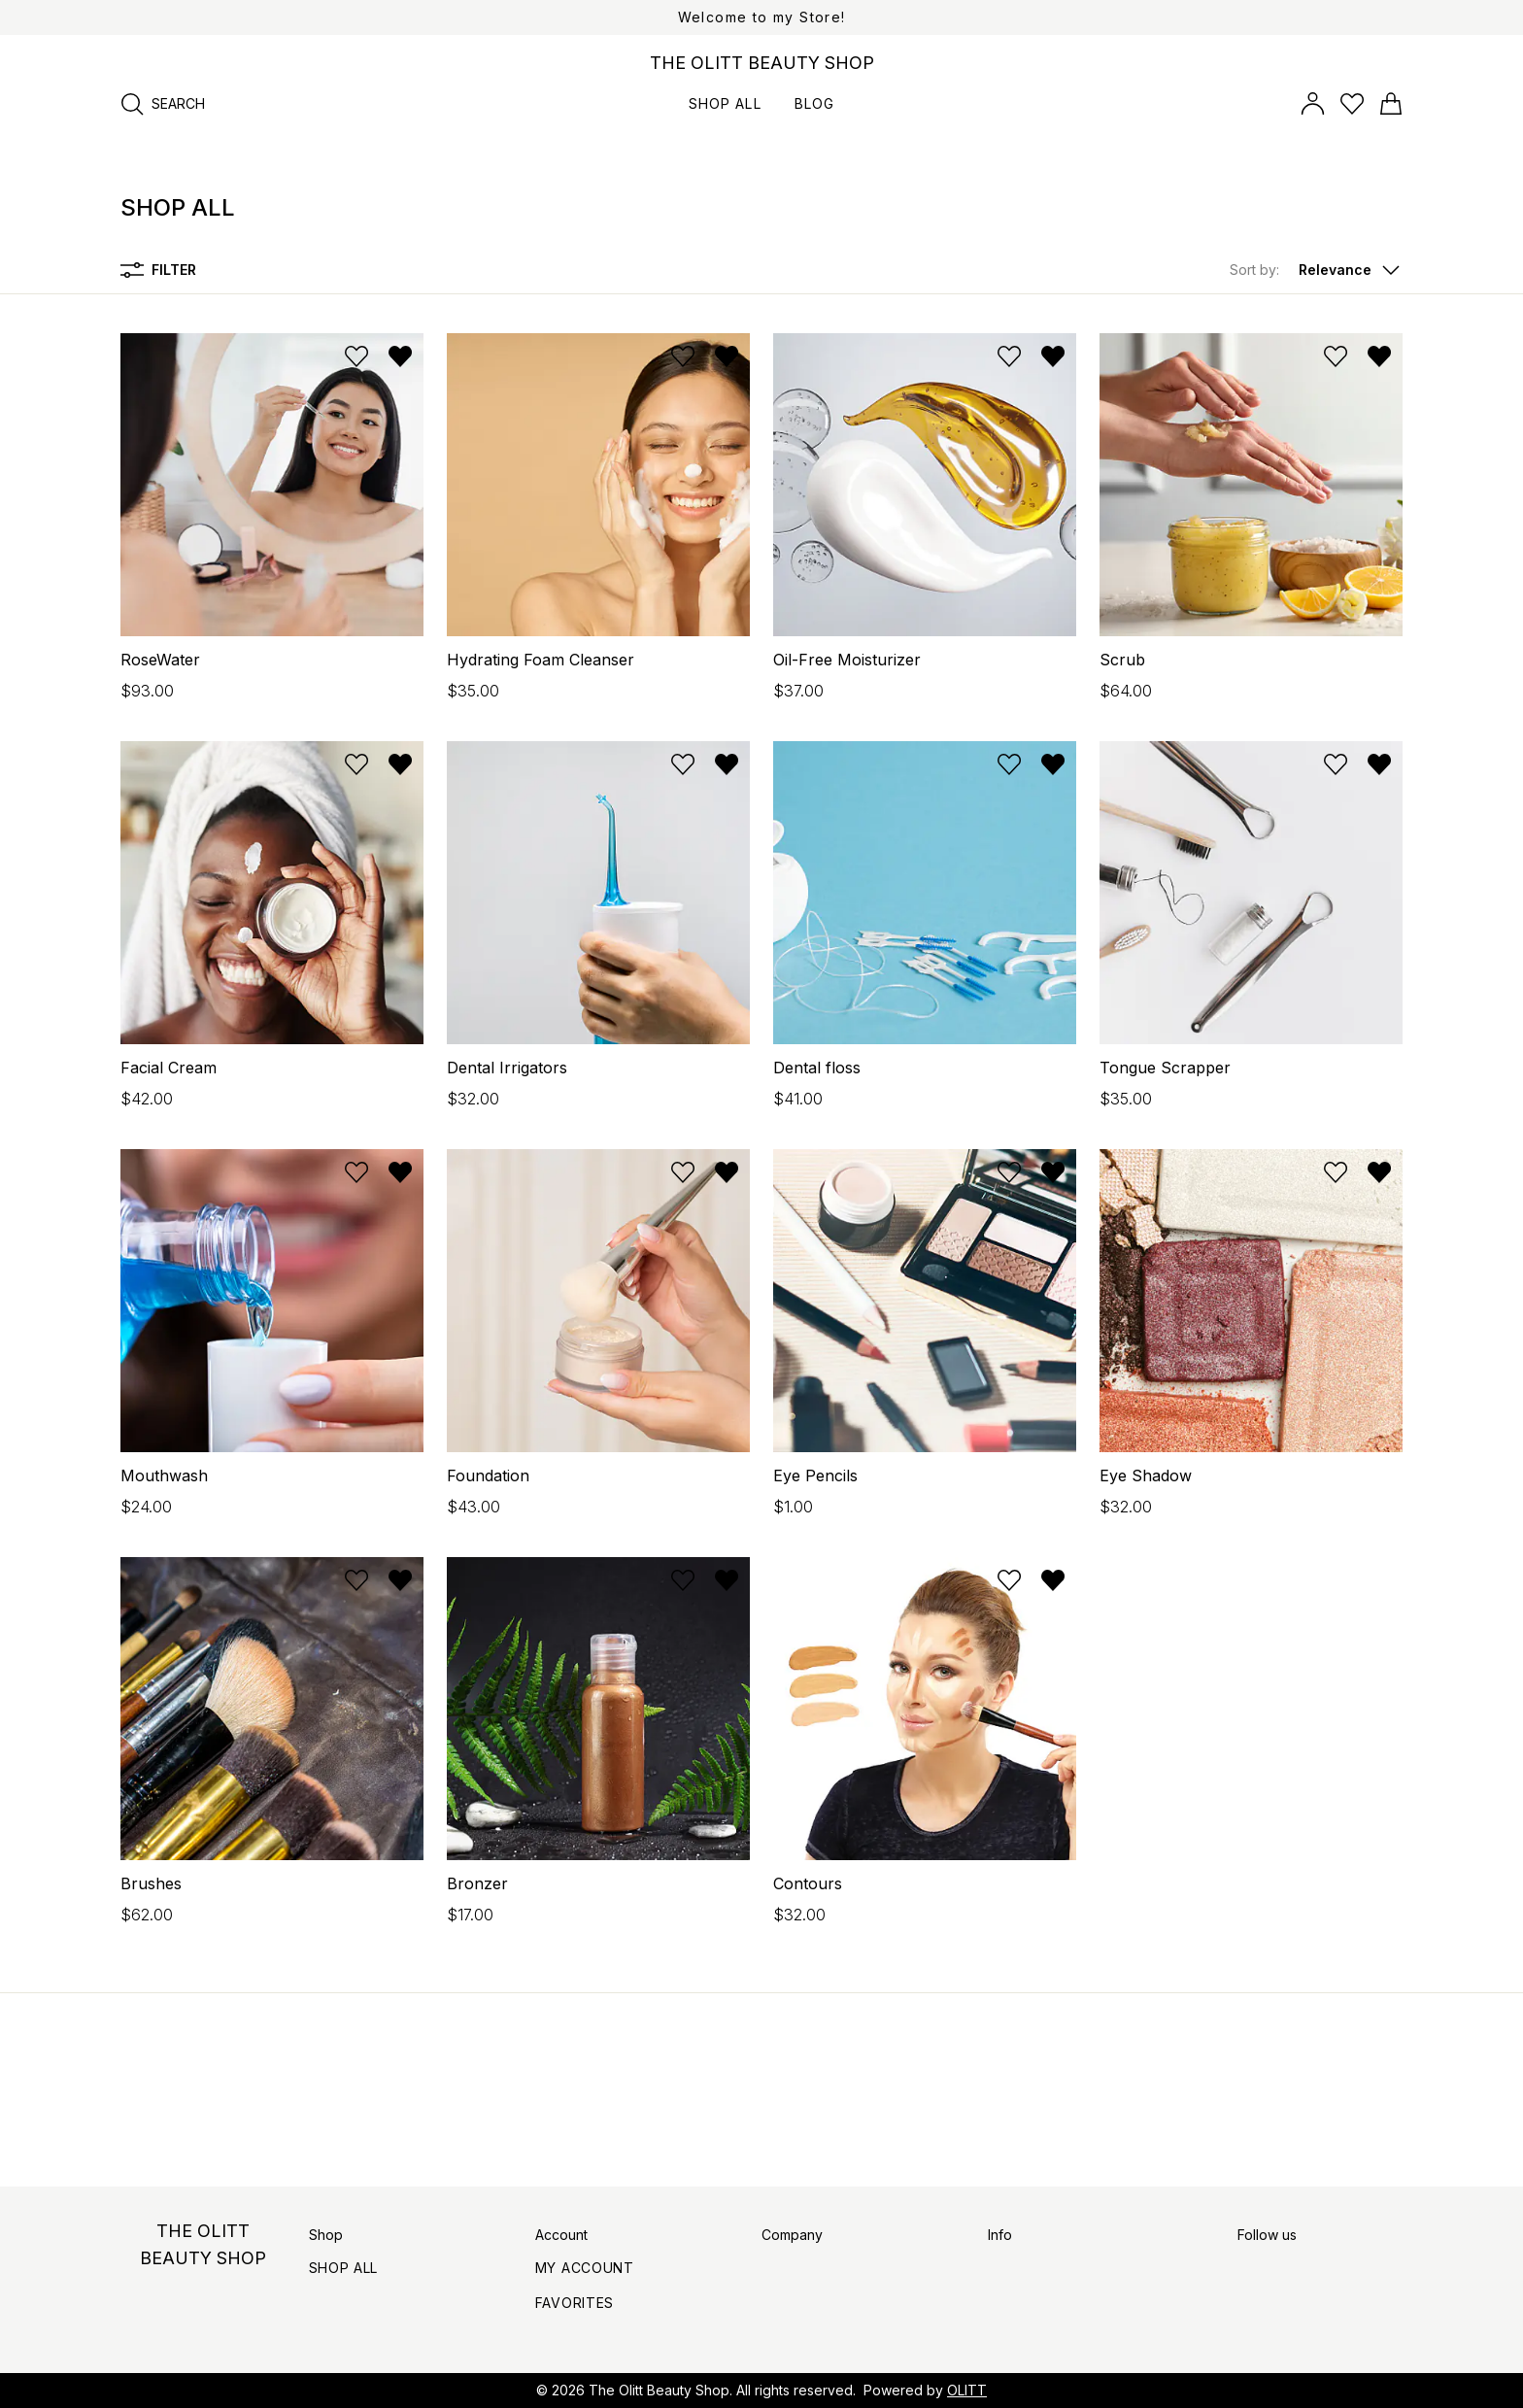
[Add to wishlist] (356, 356)
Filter (158, 270)
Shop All (344, 2267)
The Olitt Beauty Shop (659, 2390)
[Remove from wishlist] (400, 356)
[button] (1316, 270)
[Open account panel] (1313, 104)
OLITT (967, 2390)
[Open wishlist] (1352, 104)
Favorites (574, 2302)
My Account (584, 2267)
